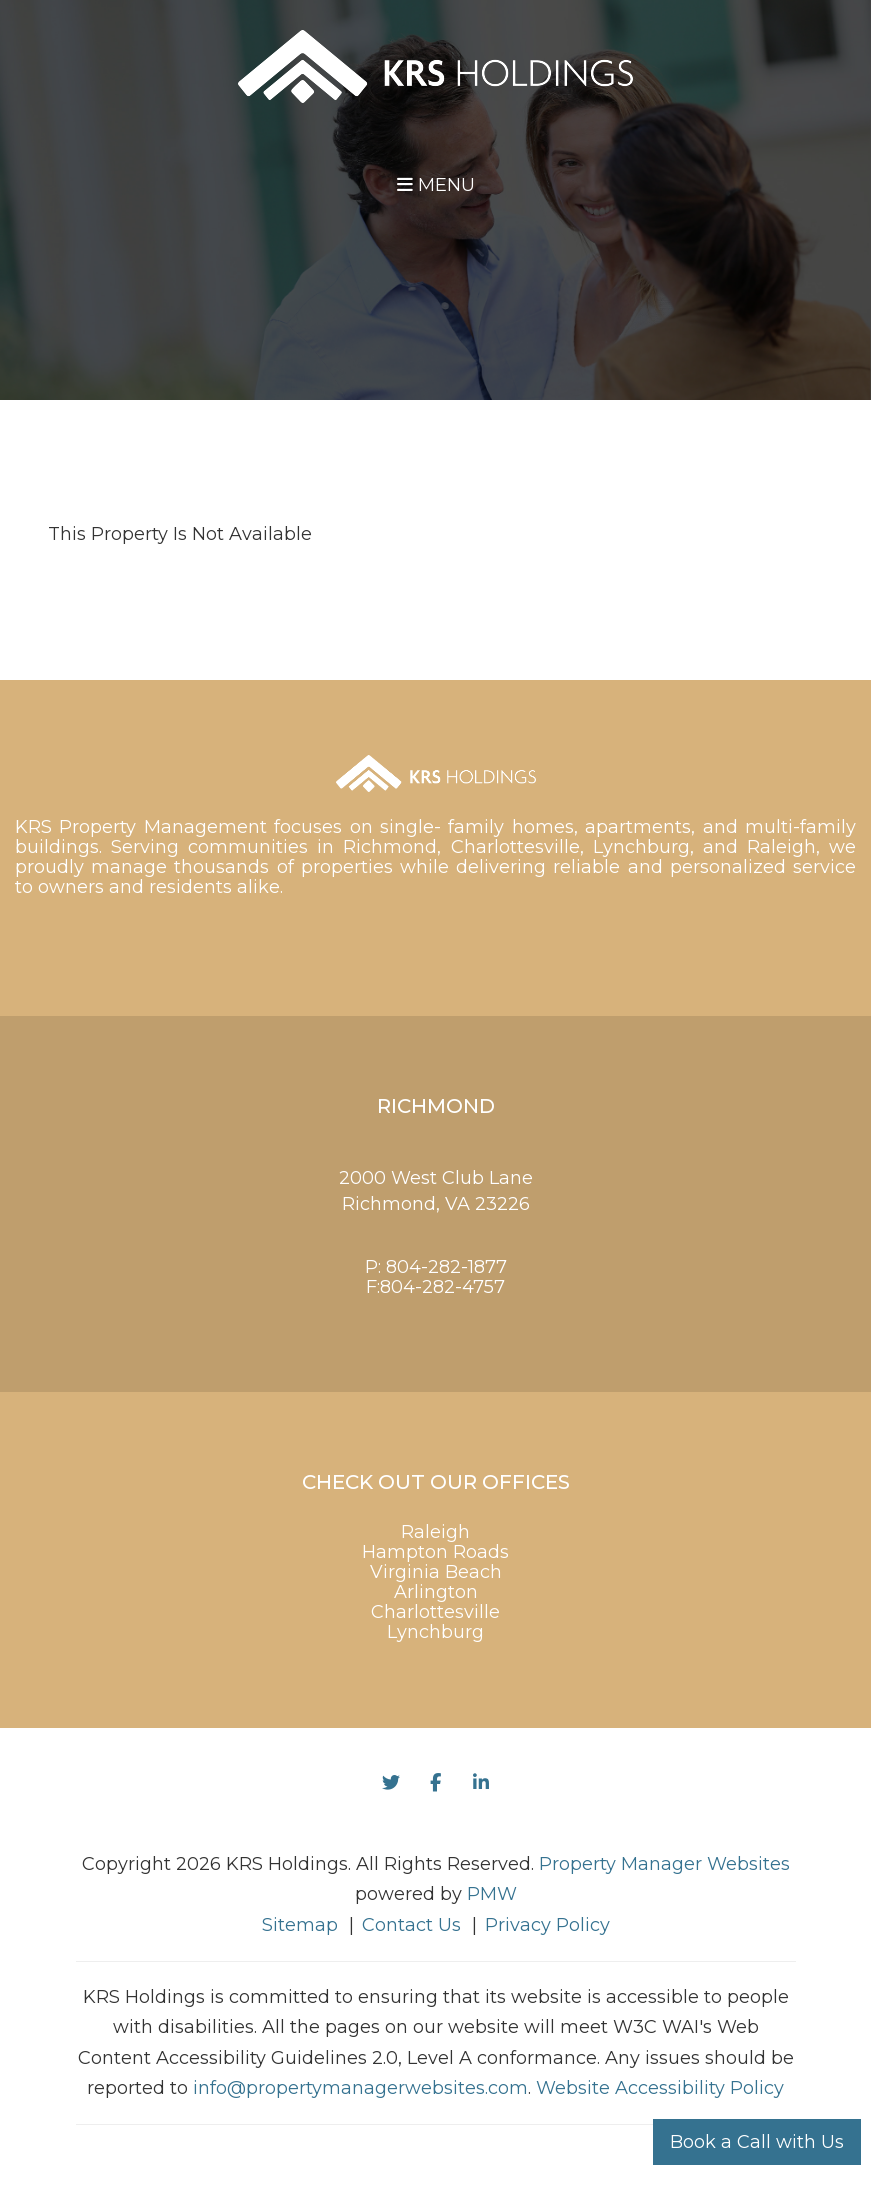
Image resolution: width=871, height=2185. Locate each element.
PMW (492, 1894)
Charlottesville (435, 1612)
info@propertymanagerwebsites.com (360, 2088)
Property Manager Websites (664, 1864)
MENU (436, 185)
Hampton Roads (435, 1552)
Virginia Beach (436, 1572)
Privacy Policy (547, 1925)
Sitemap (300, 1925)
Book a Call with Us (757, 2142)
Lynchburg (435, 1632)
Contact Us (411, 1925)
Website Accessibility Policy (660, 2088)
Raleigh (435, 1532)
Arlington (436, 1592)
